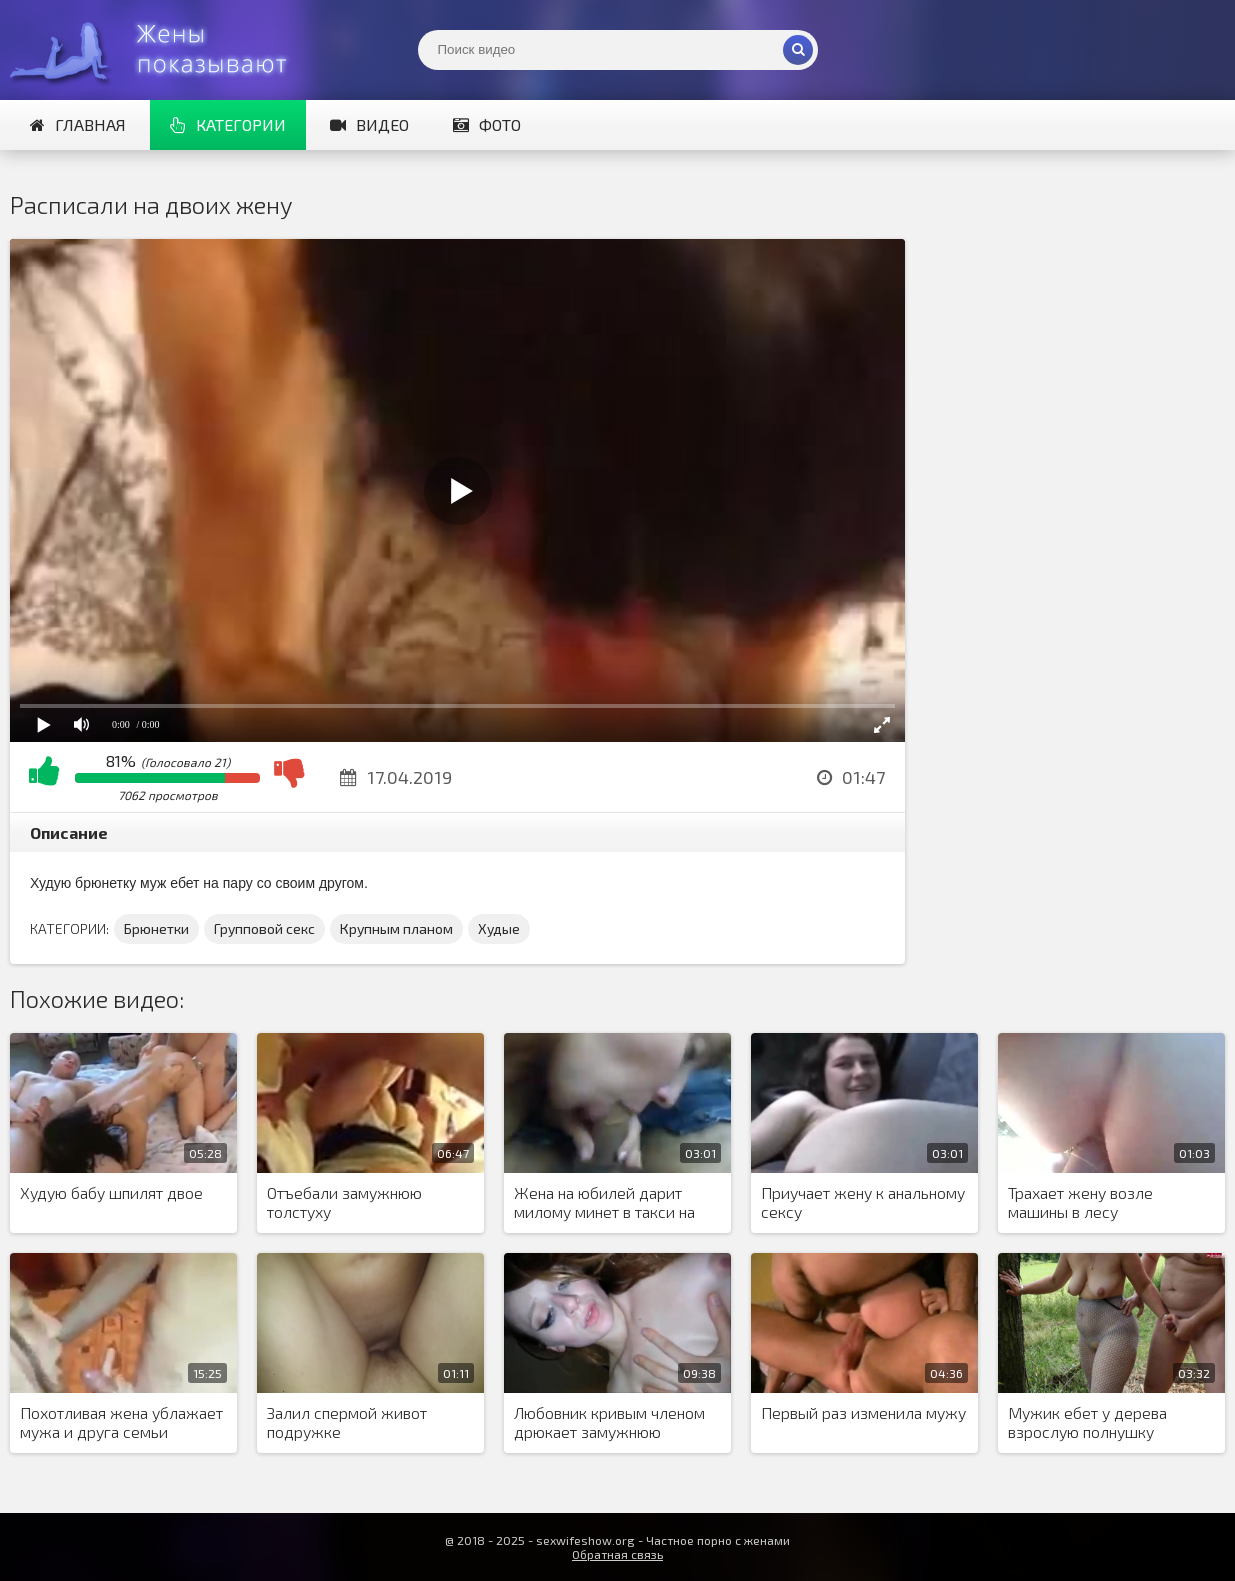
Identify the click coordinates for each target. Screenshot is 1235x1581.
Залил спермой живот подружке (347, 1422)
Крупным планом (396, 928)
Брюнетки (156, 928)
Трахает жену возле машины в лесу (1080, 1202)
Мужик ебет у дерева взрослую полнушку (1087, 1422)
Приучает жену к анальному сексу (863, 1202)
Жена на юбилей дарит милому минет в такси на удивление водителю (604, 1203)
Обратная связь (617, 1554)
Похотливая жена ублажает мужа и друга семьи (121, 1422)
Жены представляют (160, 50)
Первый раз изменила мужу (863, 1412)
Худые (499, 928)
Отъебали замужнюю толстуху (344, 1202)
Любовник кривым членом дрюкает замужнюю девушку (609, 1423)
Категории (228, 124)
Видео (369, 124)
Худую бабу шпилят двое (111, 1192)
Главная (78, 124)
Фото (487, 124)
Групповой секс (264, 928)
